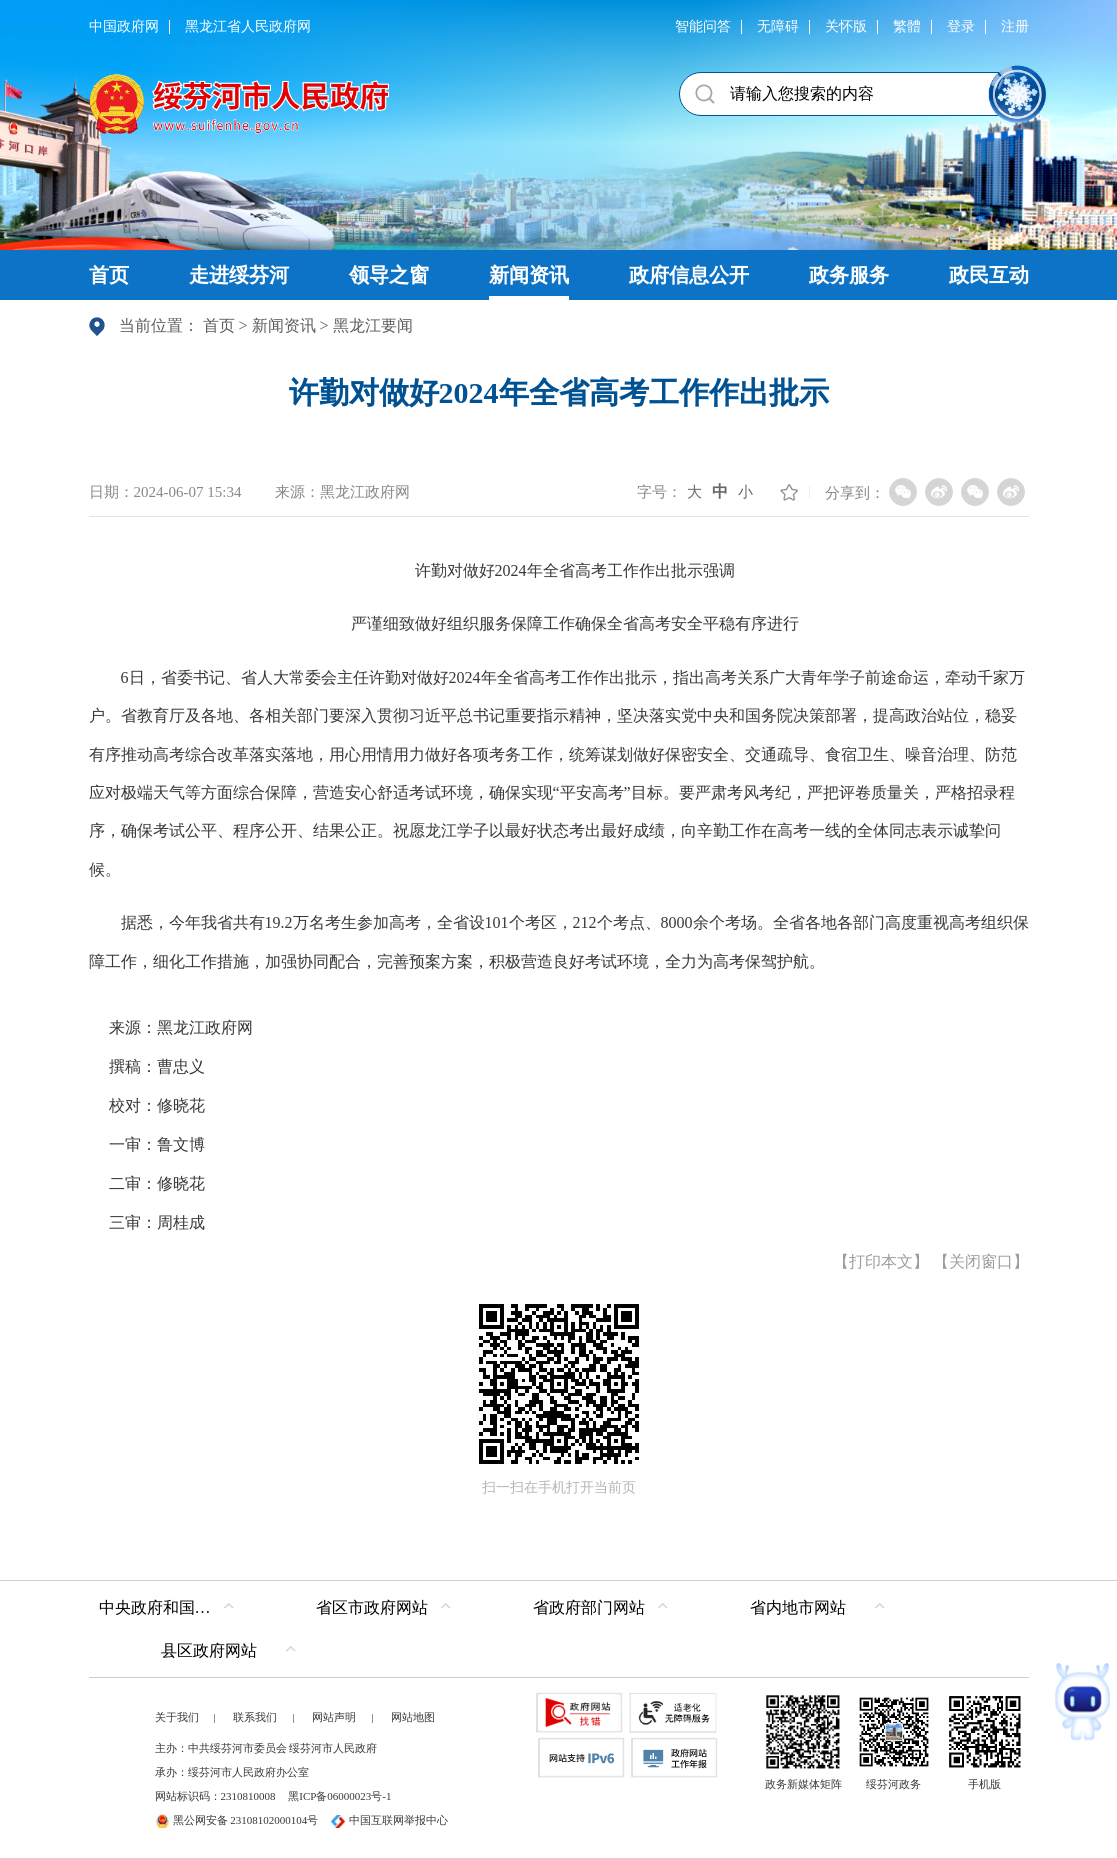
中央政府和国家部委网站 (171, 1607)
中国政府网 (124, 26)
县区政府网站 (209, 1650)
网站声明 (334, 1717)
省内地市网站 (798, 1607)
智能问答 (703, 26)
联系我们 (255, 1717)
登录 (961, 26)
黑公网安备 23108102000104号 (237, 1820)
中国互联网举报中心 (389, 1820)
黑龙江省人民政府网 (248, 26)
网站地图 (413, 1717)
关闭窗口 (981, 1261)
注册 (1015, 26)
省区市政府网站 (372, 1607)
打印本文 (881, 1261)
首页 (219, 325)
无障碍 (778, 26)
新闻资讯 (284, 325)
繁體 (907, 26)
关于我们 (177, 1717)
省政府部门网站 (589, 1607)
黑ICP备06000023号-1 (339, 1796)
